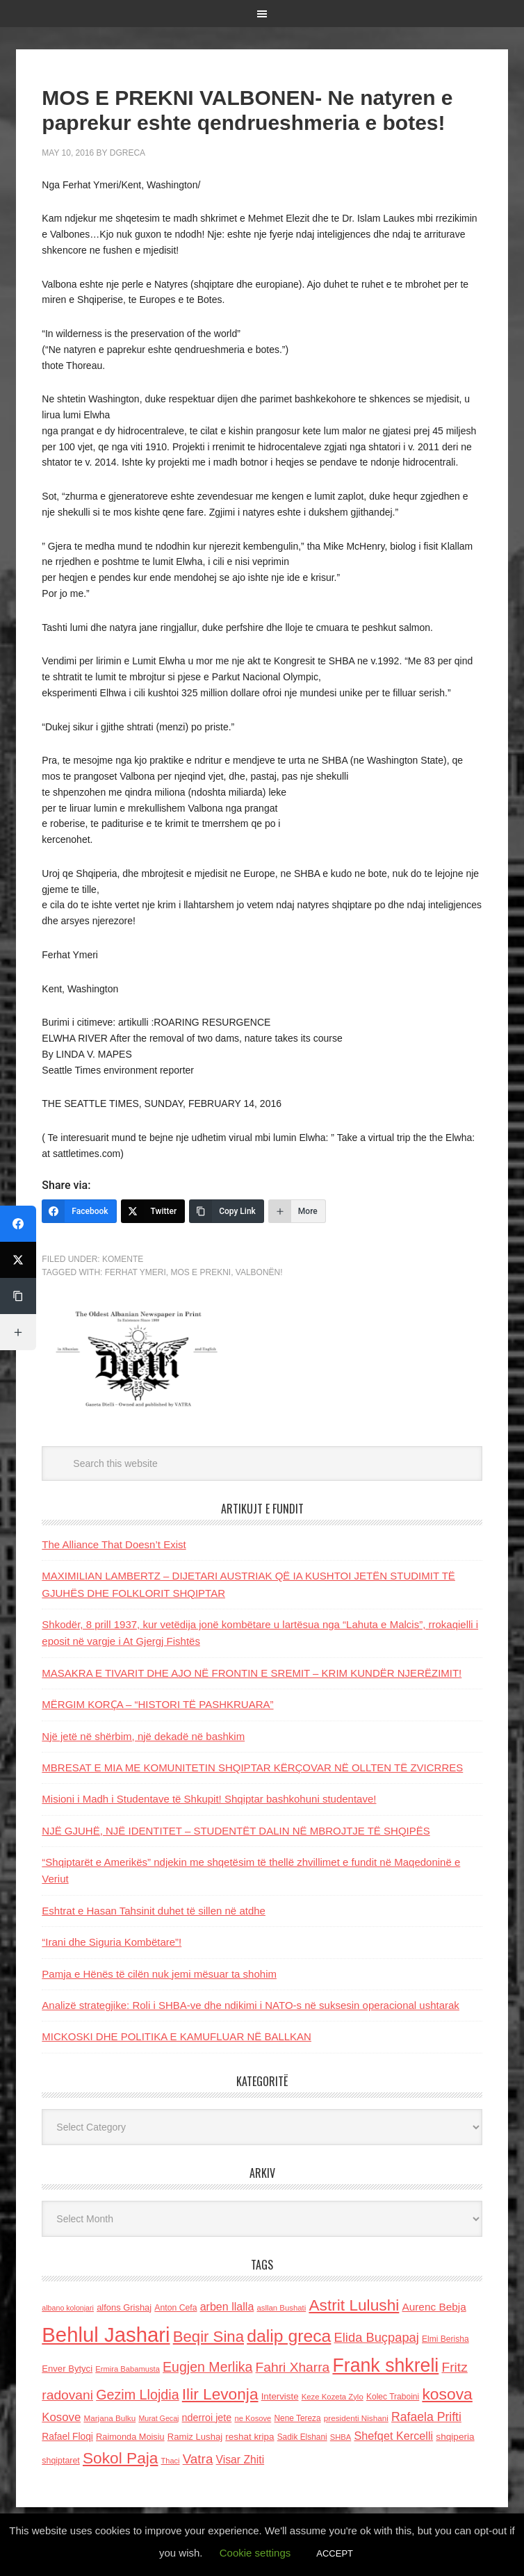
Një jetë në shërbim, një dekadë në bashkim (143, 1736)
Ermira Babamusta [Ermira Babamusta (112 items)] (127, 2369)
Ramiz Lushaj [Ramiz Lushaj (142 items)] (194, 2436)
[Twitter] (153, 1211)
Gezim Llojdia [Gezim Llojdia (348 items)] (137, 2394)
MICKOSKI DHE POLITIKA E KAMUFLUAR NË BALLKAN (176, 2036)
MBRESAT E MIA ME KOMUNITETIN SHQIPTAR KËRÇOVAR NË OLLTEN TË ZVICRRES (252, 1767)
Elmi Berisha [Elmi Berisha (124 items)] (445, 2339)
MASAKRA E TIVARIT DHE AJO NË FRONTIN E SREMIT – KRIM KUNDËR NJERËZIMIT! (251, 1673)
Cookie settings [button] (255, 2553)
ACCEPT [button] (334, 2553)
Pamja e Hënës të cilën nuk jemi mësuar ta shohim (159, 1974)
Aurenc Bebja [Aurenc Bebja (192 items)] (434, 2307)
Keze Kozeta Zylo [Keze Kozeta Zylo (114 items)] (332, 2397)
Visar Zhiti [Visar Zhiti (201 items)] (240, 2460)
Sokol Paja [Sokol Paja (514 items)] (120, 2458)
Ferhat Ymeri (135, 1272)
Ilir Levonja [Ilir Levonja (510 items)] (220, 2394)
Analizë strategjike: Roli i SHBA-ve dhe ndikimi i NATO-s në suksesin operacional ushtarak (250, 2005)
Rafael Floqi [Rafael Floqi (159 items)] (67, 2436)
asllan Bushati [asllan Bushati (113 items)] (281, 2308)
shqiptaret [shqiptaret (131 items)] (60, 2461)
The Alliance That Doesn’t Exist (114, 1544)
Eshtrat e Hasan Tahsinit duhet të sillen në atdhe (153, 1911)
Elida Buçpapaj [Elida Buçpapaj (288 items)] (376, 2337)
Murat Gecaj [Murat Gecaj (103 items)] (158, 2418)
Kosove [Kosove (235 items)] (61, 2417)
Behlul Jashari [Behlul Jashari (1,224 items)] (106, 2334)
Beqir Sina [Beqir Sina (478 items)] (208, 2336)
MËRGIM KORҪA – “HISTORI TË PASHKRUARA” (157, 1704)
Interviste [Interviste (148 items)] (280, 2396)
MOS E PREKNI (200, 1272)
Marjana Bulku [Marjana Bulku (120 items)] (109, 2417)
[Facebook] (79, 1211)
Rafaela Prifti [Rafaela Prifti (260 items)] (426, 2417)
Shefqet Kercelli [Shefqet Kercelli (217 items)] (393, 2435)
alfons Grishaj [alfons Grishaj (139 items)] (124, 2307)
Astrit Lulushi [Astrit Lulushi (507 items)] (354, 2305)
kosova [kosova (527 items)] (447, 2394)
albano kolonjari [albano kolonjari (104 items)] (68, 2308)
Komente (122, 1259)
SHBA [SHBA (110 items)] (340, 2437)
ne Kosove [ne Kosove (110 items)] (252, 2418)
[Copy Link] (226, 1211)
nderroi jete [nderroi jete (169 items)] (207, 2417)
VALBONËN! (259, 1272)
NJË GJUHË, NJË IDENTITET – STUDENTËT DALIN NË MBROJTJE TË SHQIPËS (235, 1831)
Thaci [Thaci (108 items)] (170, 2460)
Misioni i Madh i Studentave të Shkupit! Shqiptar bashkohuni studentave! (209, 1799)
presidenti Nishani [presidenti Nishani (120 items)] (356, 2417)
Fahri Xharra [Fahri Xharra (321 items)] (293, 2367)
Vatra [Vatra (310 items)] (198, 2459)
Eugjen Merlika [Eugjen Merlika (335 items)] (207, 2366)
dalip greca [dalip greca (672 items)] (289, 2336)
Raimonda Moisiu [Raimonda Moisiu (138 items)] (130, 2436)
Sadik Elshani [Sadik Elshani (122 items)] (302, 2437)
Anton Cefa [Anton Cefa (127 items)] (175, 2308)
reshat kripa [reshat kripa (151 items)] (249, 2436)
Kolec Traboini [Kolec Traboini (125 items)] (392, 2397)
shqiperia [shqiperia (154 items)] (455, 2436)
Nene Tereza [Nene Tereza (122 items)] (298, 2418)
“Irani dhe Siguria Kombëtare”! (111, 1942)
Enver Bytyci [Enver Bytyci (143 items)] (67, 2368)
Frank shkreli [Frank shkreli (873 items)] (385, 2365)
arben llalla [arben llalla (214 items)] (227, 2306)
